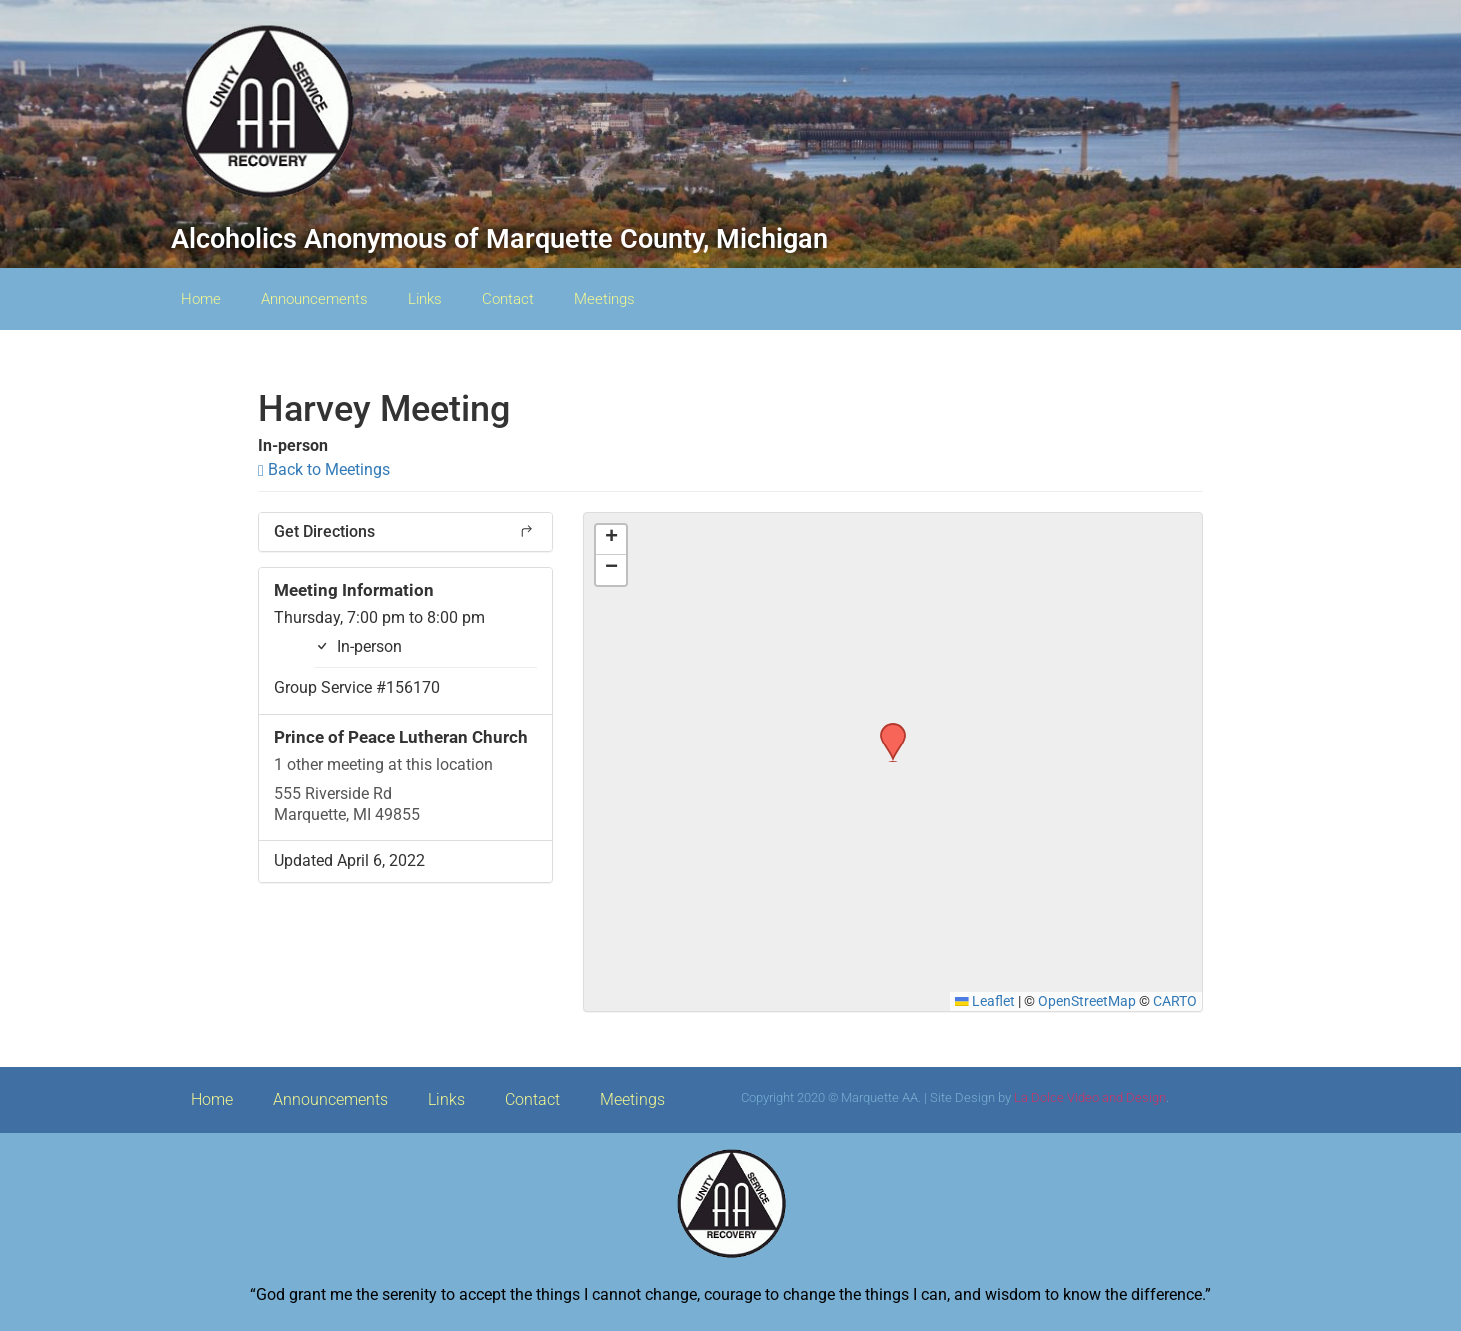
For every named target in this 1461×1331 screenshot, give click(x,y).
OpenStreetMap (1087, 1001)
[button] (886, 729)
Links (425, 299)
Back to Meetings (324, 469)
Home (201, 299)
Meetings (604, 299)
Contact (508, 299)
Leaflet (985, 1001)
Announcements (314, 299)
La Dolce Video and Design (1090, 1097)
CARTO (1175, 1001)
